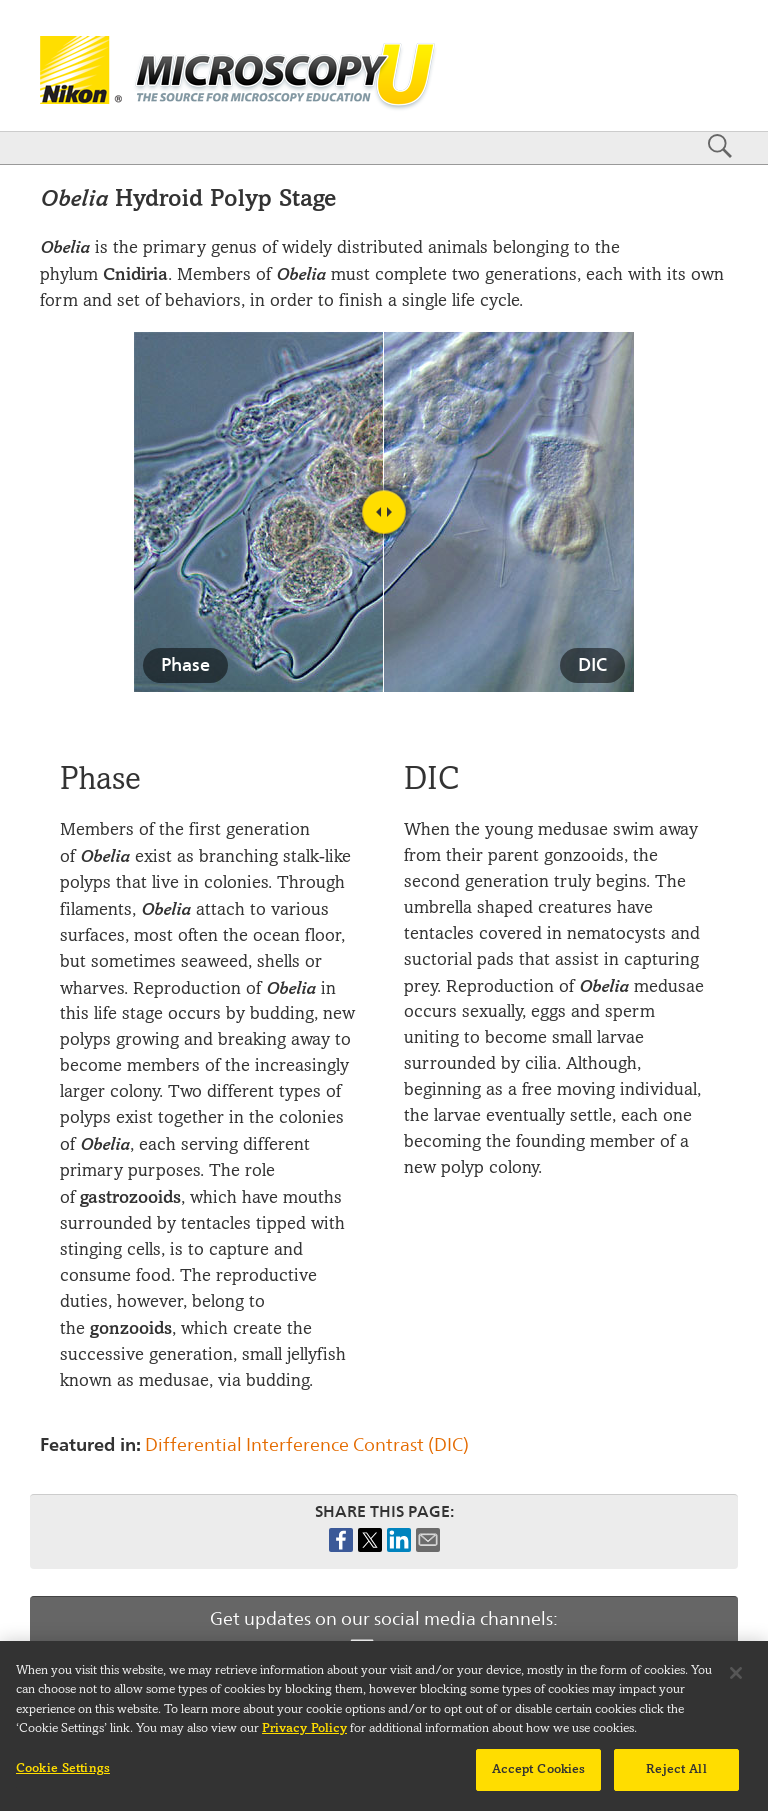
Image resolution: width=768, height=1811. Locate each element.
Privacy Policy (304, 1737)
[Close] (736, 1682)
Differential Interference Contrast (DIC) (307, 1444)
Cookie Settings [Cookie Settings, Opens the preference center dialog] (63, 1777)
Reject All (676, 1778)
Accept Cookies (539, 1778)
